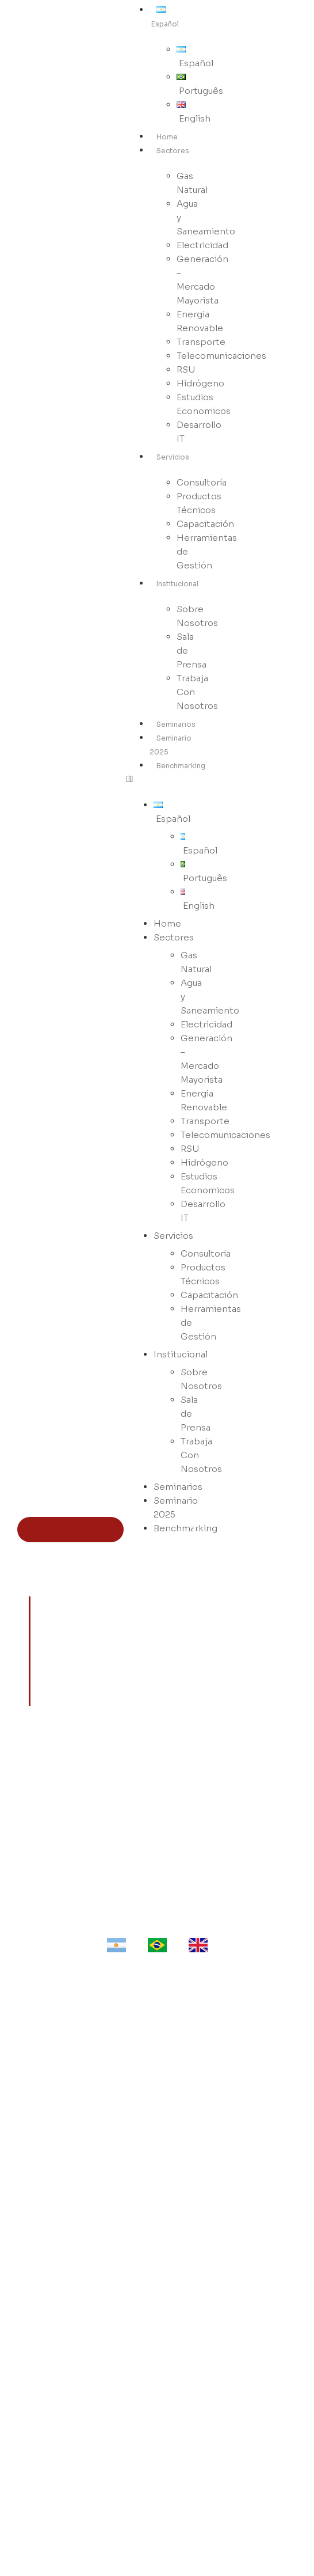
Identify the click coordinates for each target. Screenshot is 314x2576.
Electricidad (157, 2219)
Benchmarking (180, 765)
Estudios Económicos (157, 2333)
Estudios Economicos (204, 404)
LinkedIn (157, 2495)
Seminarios (176, 724)
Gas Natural (192, 182)
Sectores (172, 150)
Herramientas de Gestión (207, 551)
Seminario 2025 (176, 1507)
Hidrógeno (157, 2317)
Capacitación (157, 2123)
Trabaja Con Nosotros (197, 692)
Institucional (177, 583)
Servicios (172, 457)
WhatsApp (157, 2511)
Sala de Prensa (191, 650)
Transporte (157, 2268)
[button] (160, 779)
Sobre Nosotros (197, 616)
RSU (157, 2301)
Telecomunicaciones (221, 355)
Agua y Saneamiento (206, 217)
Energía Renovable (157, 2252)
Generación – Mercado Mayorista (202, 279)
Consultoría (157, 2090)
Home (167, 136)
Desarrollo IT (199, 431)
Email (157, 2527)
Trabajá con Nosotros (157, 2446)
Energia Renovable (200, 321)
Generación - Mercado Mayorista (157, 2236)
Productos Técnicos (199, 503)
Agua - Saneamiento (157, 2203)
